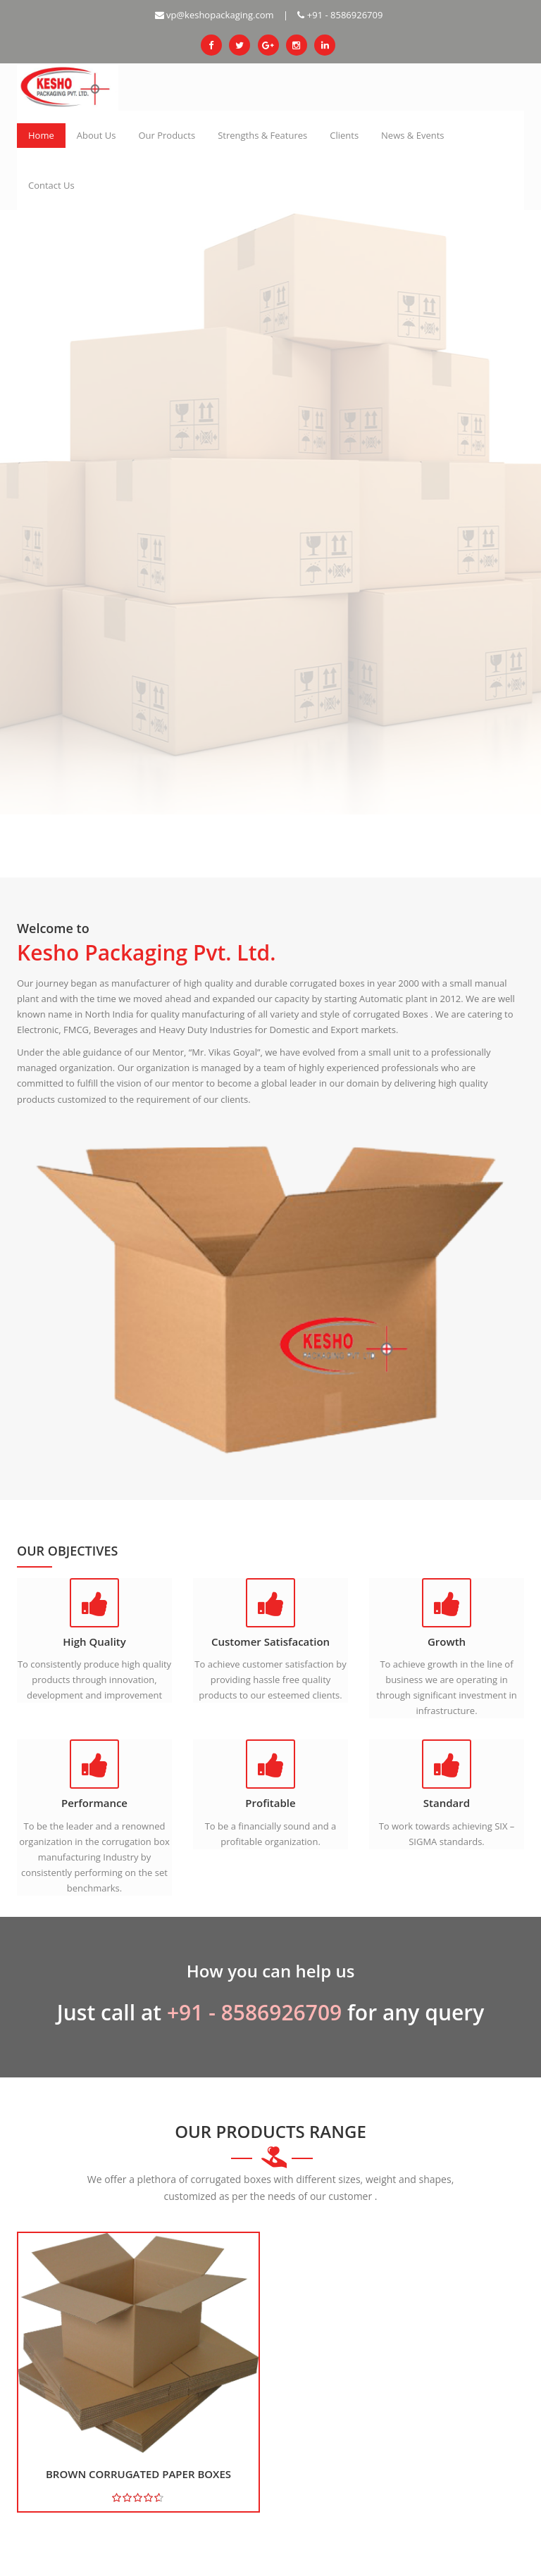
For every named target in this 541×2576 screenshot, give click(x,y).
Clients (344, 135)
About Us (96, 135)
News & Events (412, 135)
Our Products (166, 135)
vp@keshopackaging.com (214, 14)
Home (41, 135)
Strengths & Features (262, 135)
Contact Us (51, 185)
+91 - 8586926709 (340, 14)
